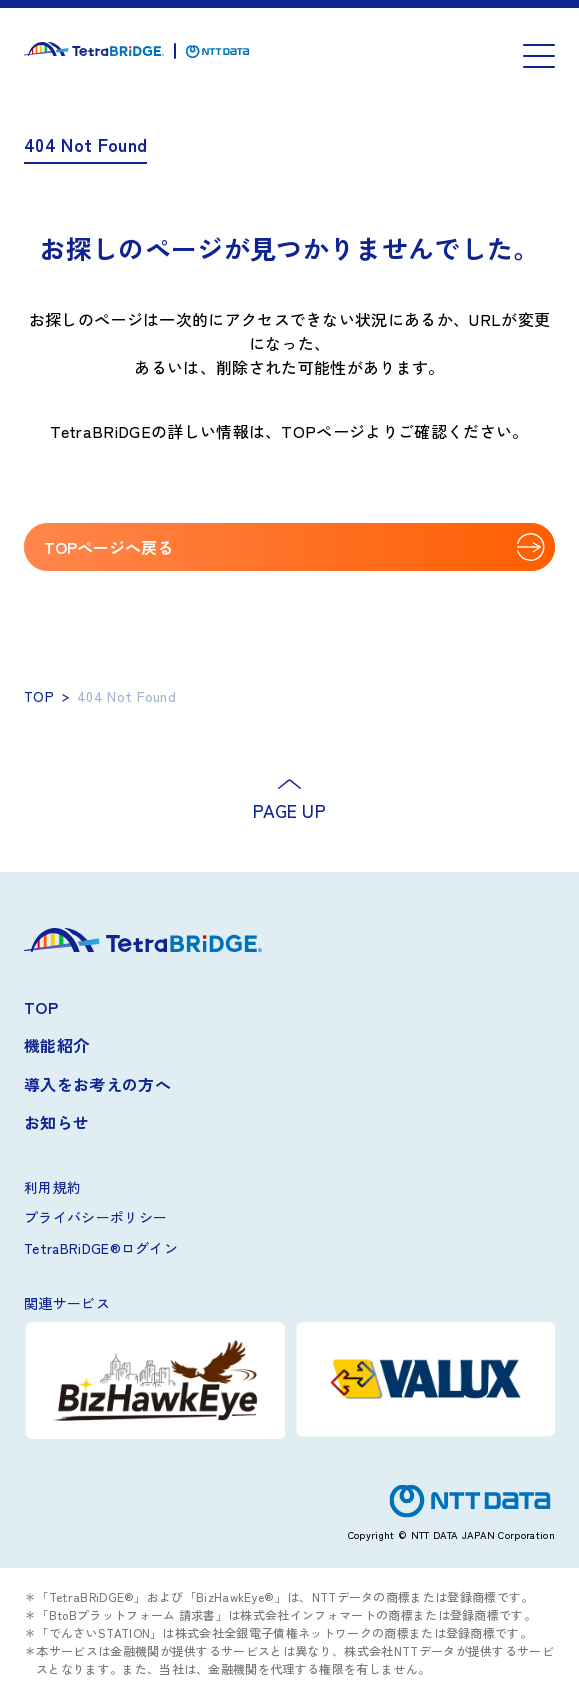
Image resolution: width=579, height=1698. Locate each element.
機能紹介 (56, 1045)
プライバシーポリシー (95, 1217)
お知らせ (56, 1122)
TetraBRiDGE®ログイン (101, 1248)
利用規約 (52, 1187)
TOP (39, 696)
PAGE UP (289, 810)
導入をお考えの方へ (97, 1084)
